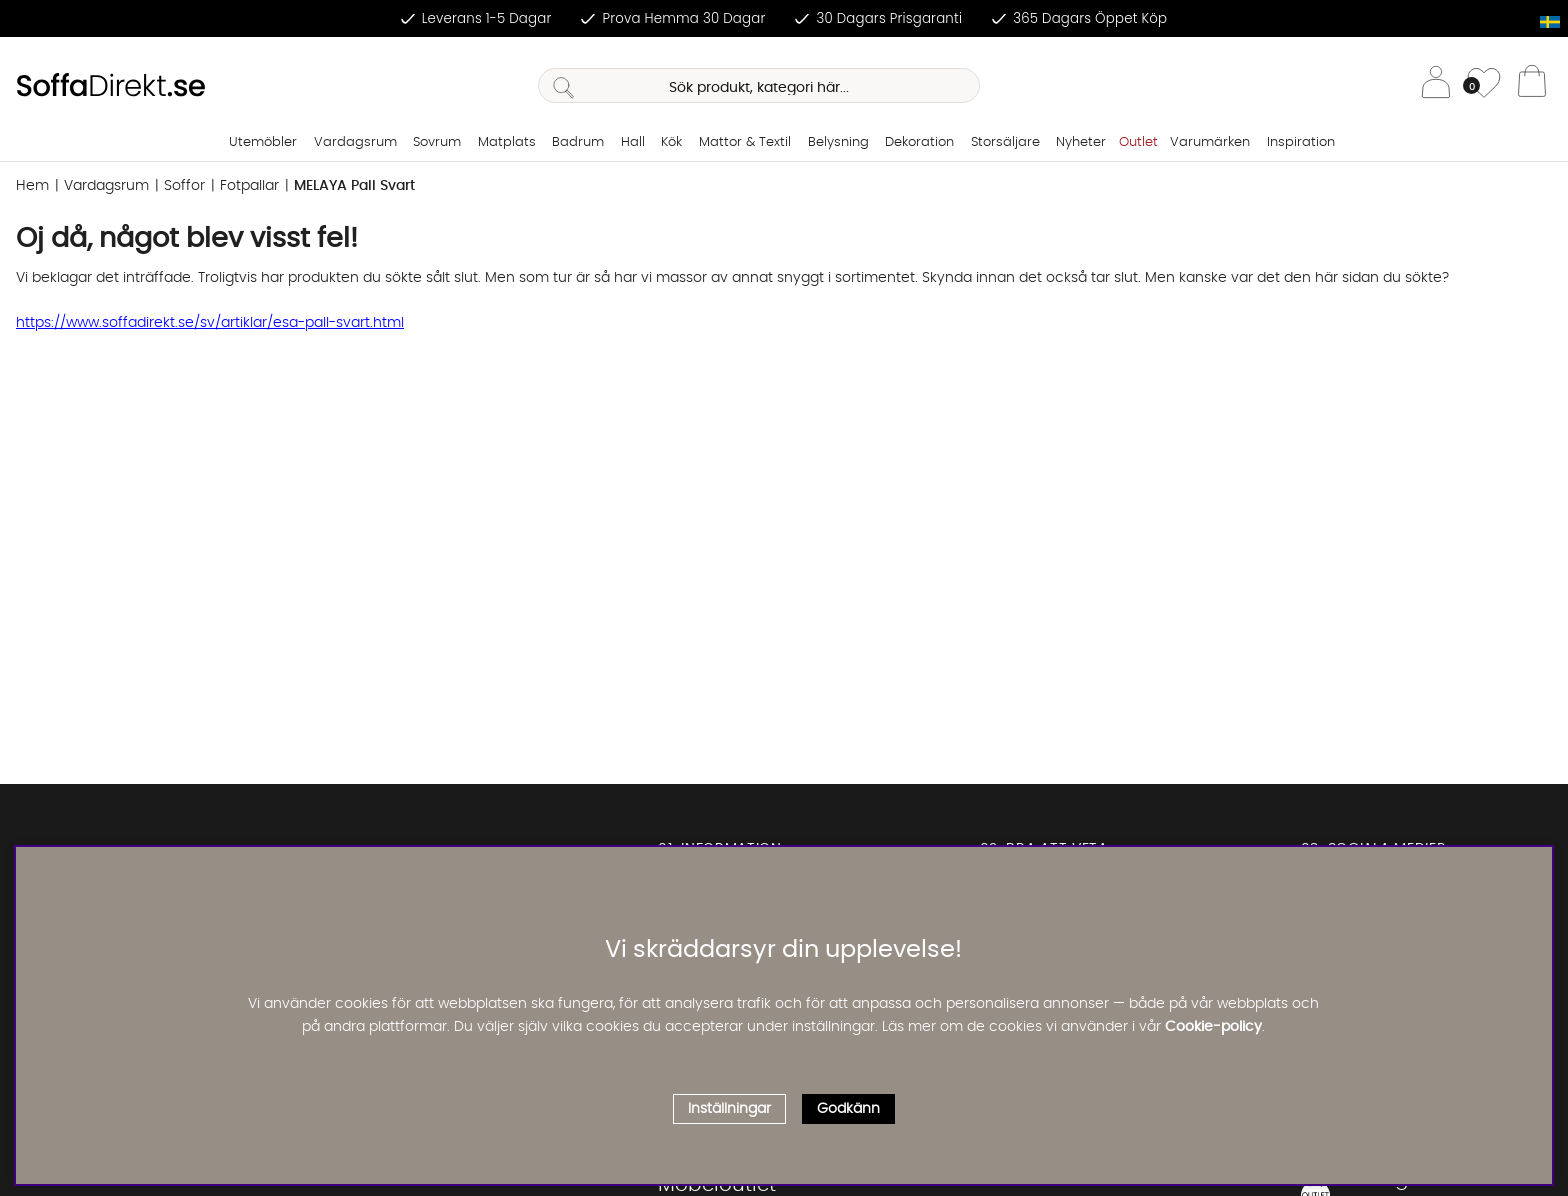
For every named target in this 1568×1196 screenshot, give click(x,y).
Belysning (838, 142)
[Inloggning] (1436, 85)
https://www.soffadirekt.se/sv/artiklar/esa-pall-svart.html (210, 323)
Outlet (1138, 142)
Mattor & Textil (745, 142)
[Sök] (759, 85)
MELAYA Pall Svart (354, 186)
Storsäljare (1005, 142)
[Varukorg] (1532, 86)
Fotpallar (249, 186)
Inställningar (729, 1109)
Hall (633, 142)
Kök (671, 142)
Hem (32, 186)
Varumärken (1210, 142)
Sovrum (437, 142)
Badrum (578, 142)
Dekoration (919, 142)
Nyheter (1081, 142)
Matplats (507, 142)
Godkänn (848, 1109)
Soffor (184, 186)
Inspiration (1301, 142)
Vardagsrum (355, 142)
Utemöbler (263, 142)
